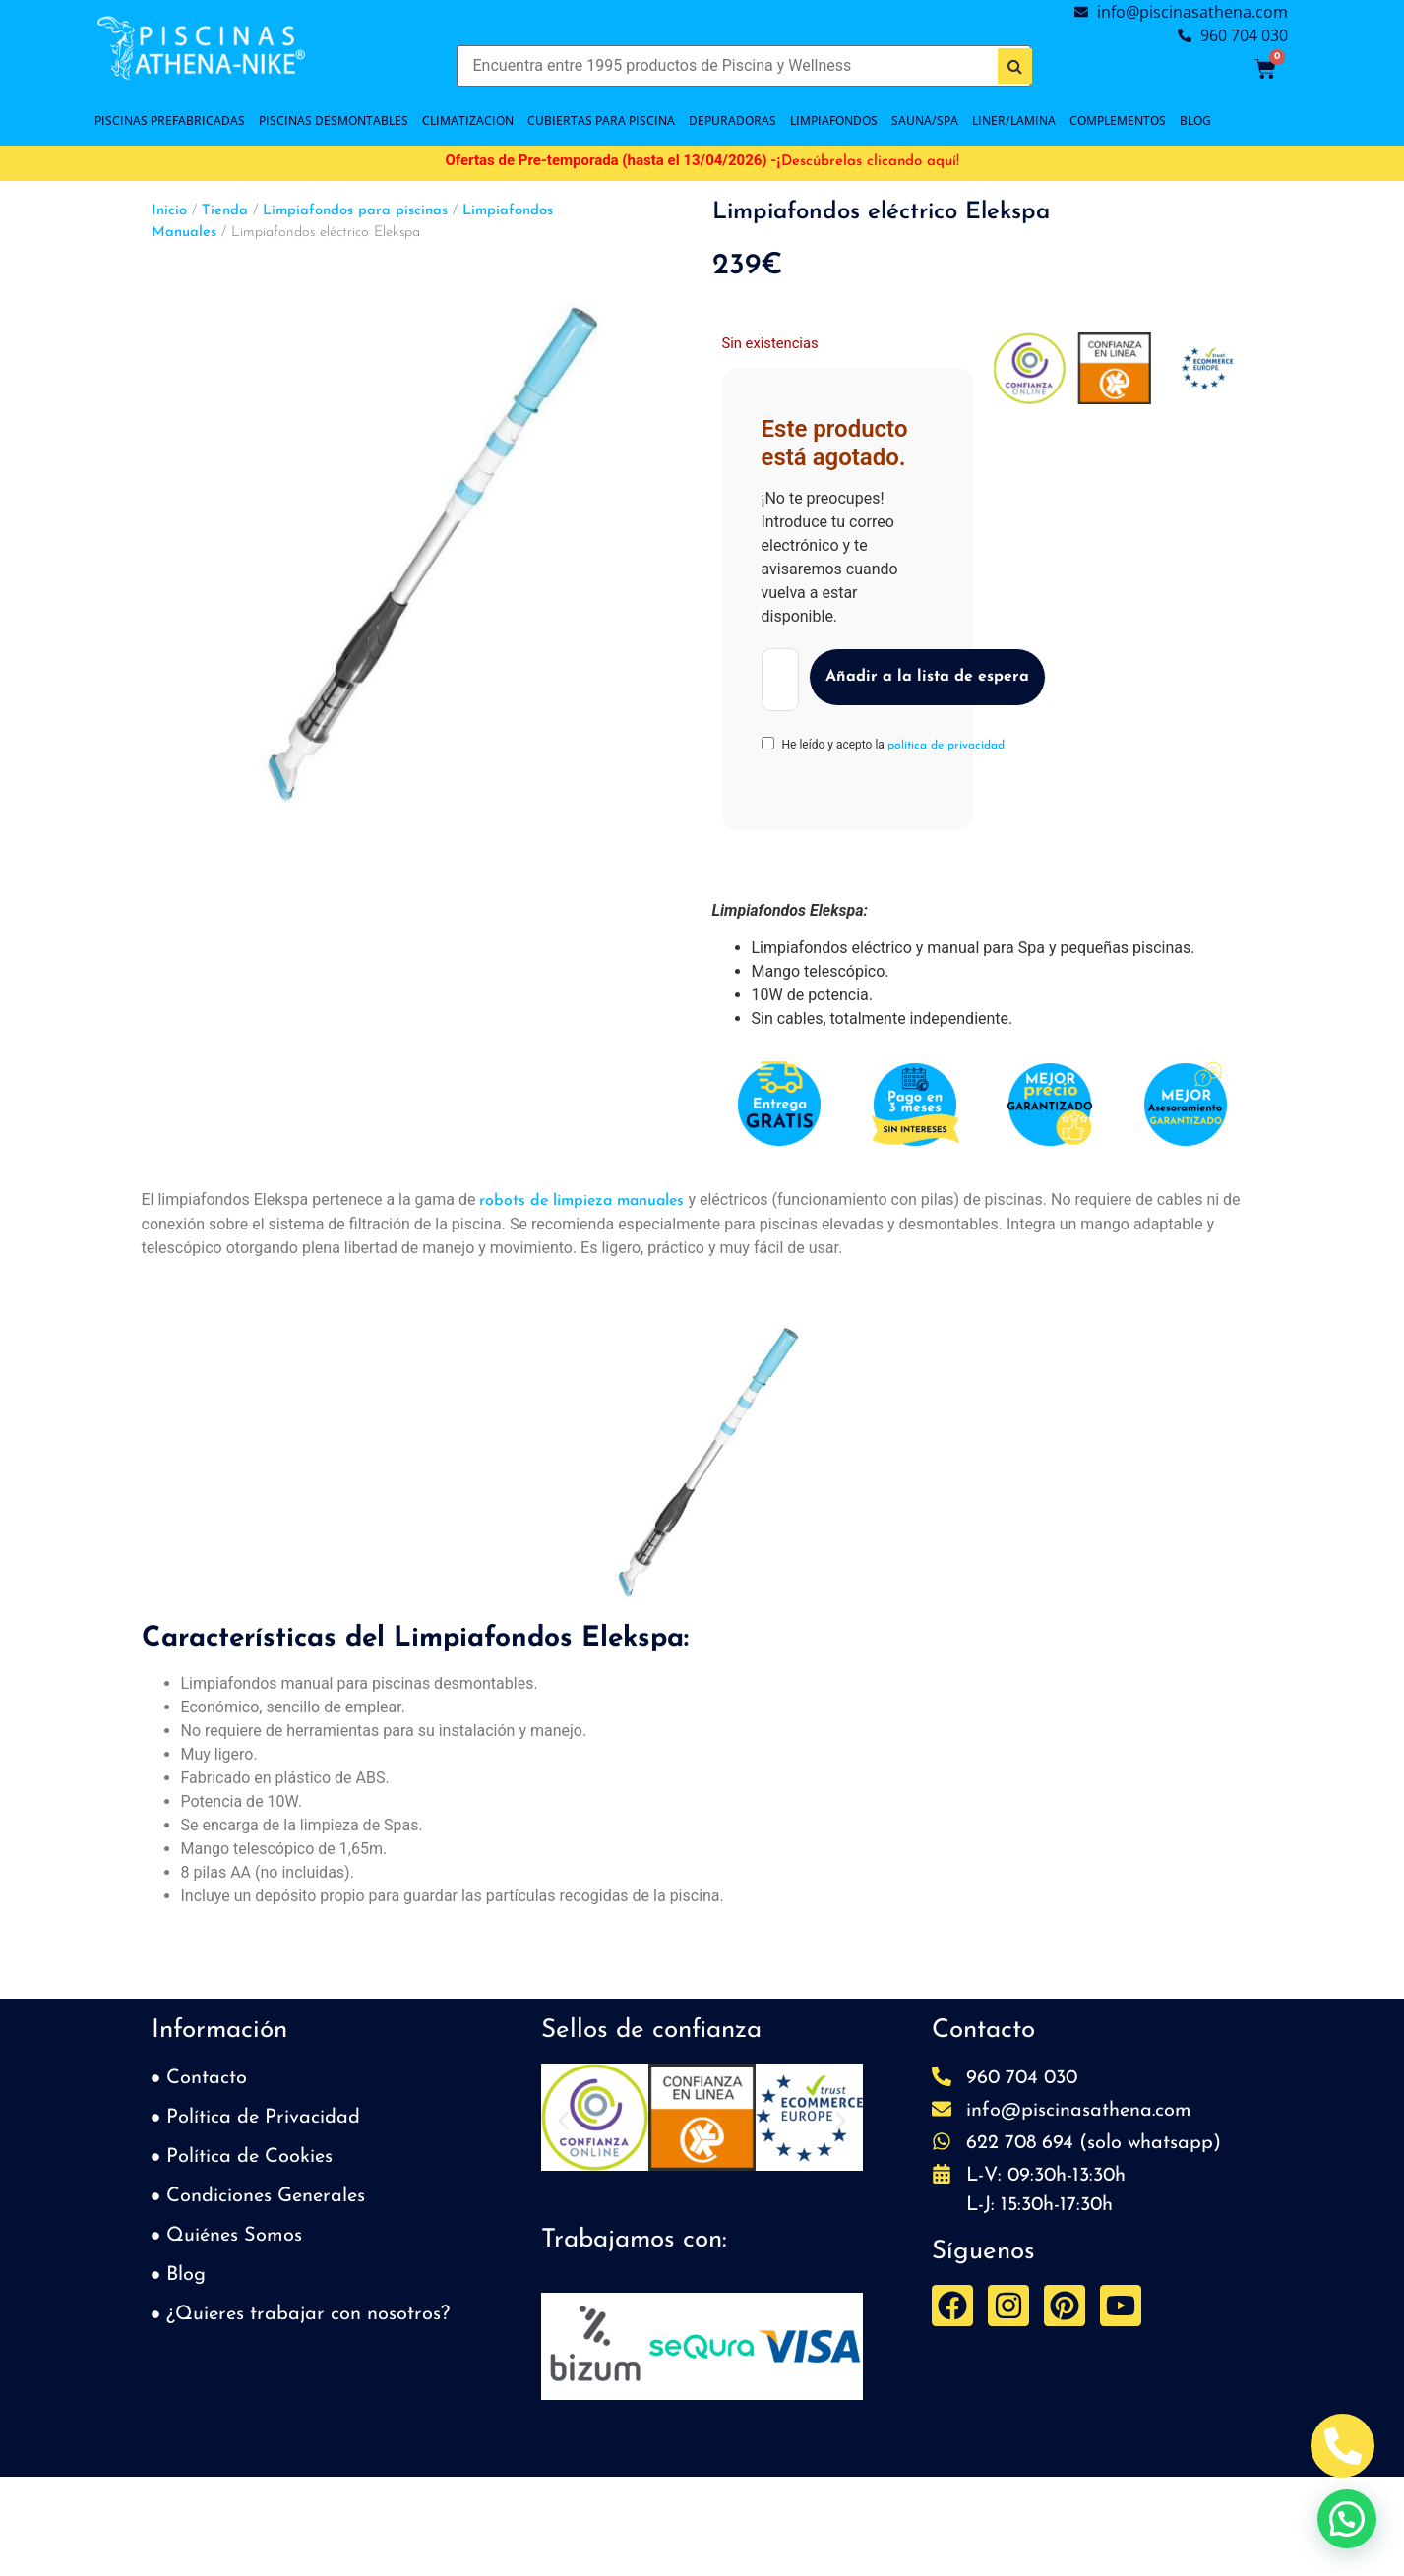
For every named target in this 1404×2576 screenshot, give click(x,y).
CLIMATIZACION (468, 120)
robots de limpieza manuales (581, 1201)
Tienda (225, 211)
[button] (563, 2121)
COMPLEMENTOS (1117, 120)
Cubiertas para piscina (601, 120)
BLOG (1195, 120)
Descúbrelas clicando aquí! (870, 161)
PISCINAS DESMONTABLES (333, 120)
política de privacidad (946, 745)
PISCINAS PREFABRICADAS (169, 120)
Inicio (169, 211)
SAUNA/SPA (924, 120)
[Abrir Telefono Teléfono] (1342, 2446)
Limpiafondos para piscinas (355, 211)
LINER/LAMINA (1014, 120)
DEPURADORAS (732, 120)
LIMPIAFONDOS (834, 120)
